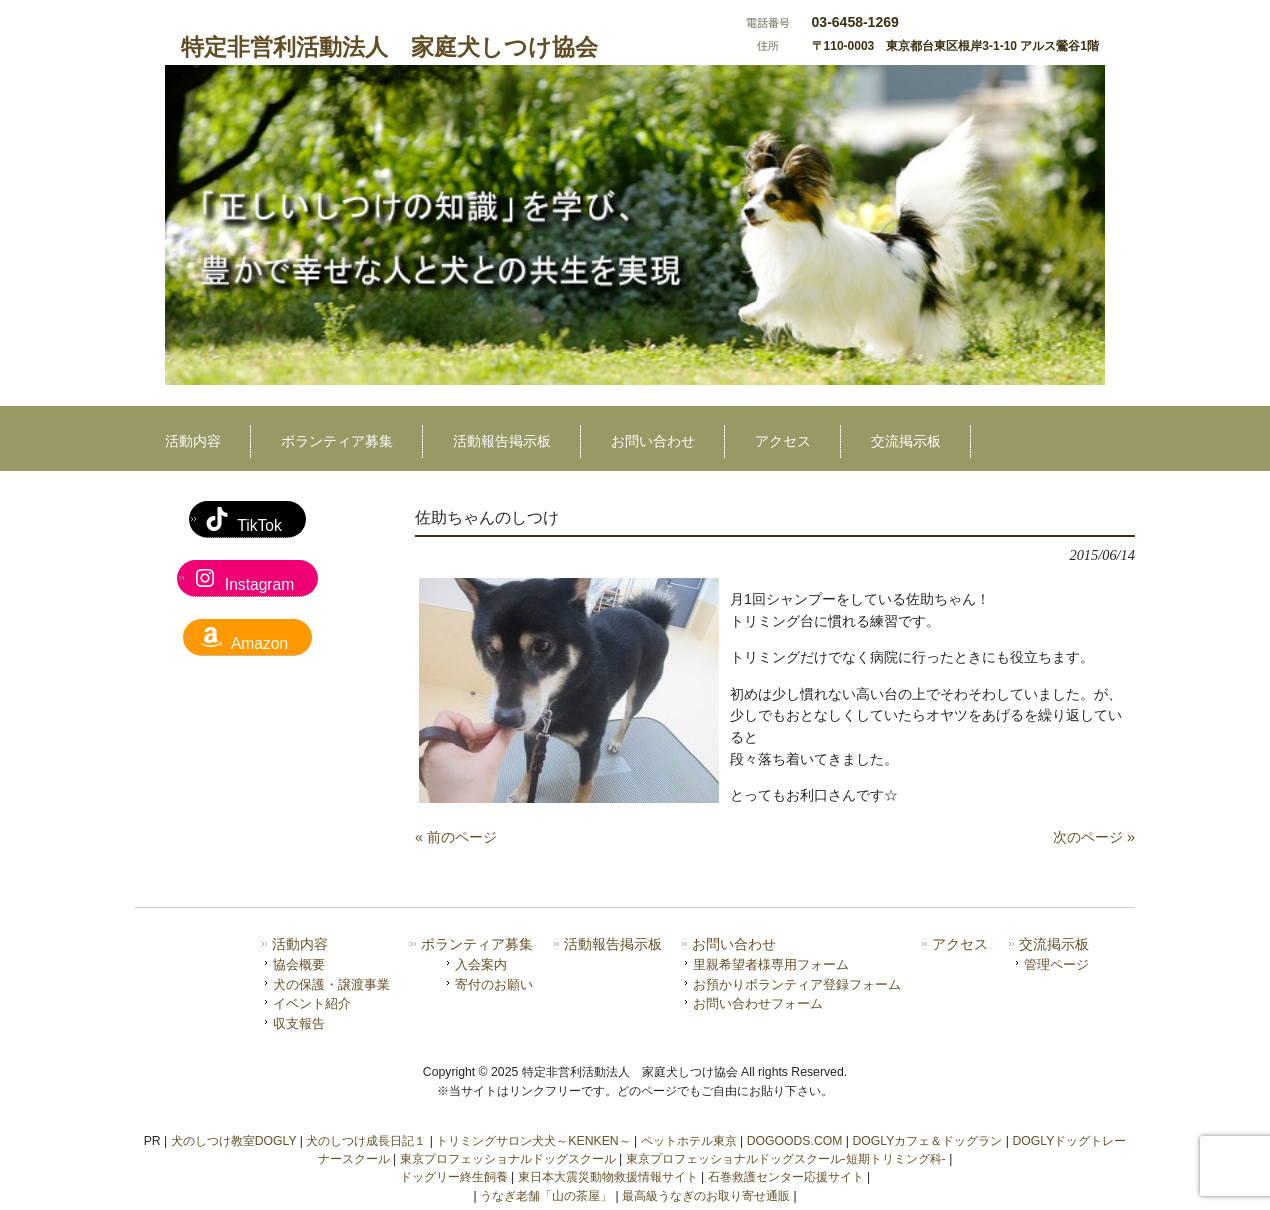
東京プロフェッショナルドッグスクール (508, 1159)
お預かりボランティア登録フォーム (797, 984)
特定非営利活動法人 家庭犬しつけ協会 (389, 47)
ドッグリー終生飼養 (454, 1177)
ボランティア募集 (477, 944)
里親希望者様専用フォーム (771, 964)
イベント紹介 (312, 1003)
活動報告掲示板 (613, 944)
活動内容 (300, 944)
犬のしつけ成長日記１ (366, 1141)
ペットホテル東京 (689, 1141)
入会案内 (481, 964)
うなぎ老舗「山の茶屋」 (546, 1196)
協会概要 (299, 964)
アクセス (960, 944)
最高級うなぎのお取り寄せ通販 (706, 1196)
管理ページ (1056, 964)
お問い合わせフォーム (758, 1003)
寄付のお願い (494, 984)
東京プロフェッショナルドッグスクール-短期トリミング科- (786, 1159)
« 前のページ (456, 837)
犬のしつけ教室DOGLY (234, 1141)
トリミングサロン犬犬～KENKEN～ (533, 1141)
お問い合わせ (734, 944)
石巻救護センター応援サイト (786, 1177)
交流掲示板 (1054, 944)
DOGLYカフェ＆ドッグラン (927, 1141)
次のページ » (1094, 837)
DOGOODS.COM (795, 1141)
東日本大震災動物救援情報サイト (608, 1177)
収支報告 (299, 1023)
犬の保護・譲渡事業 (331, 984)
